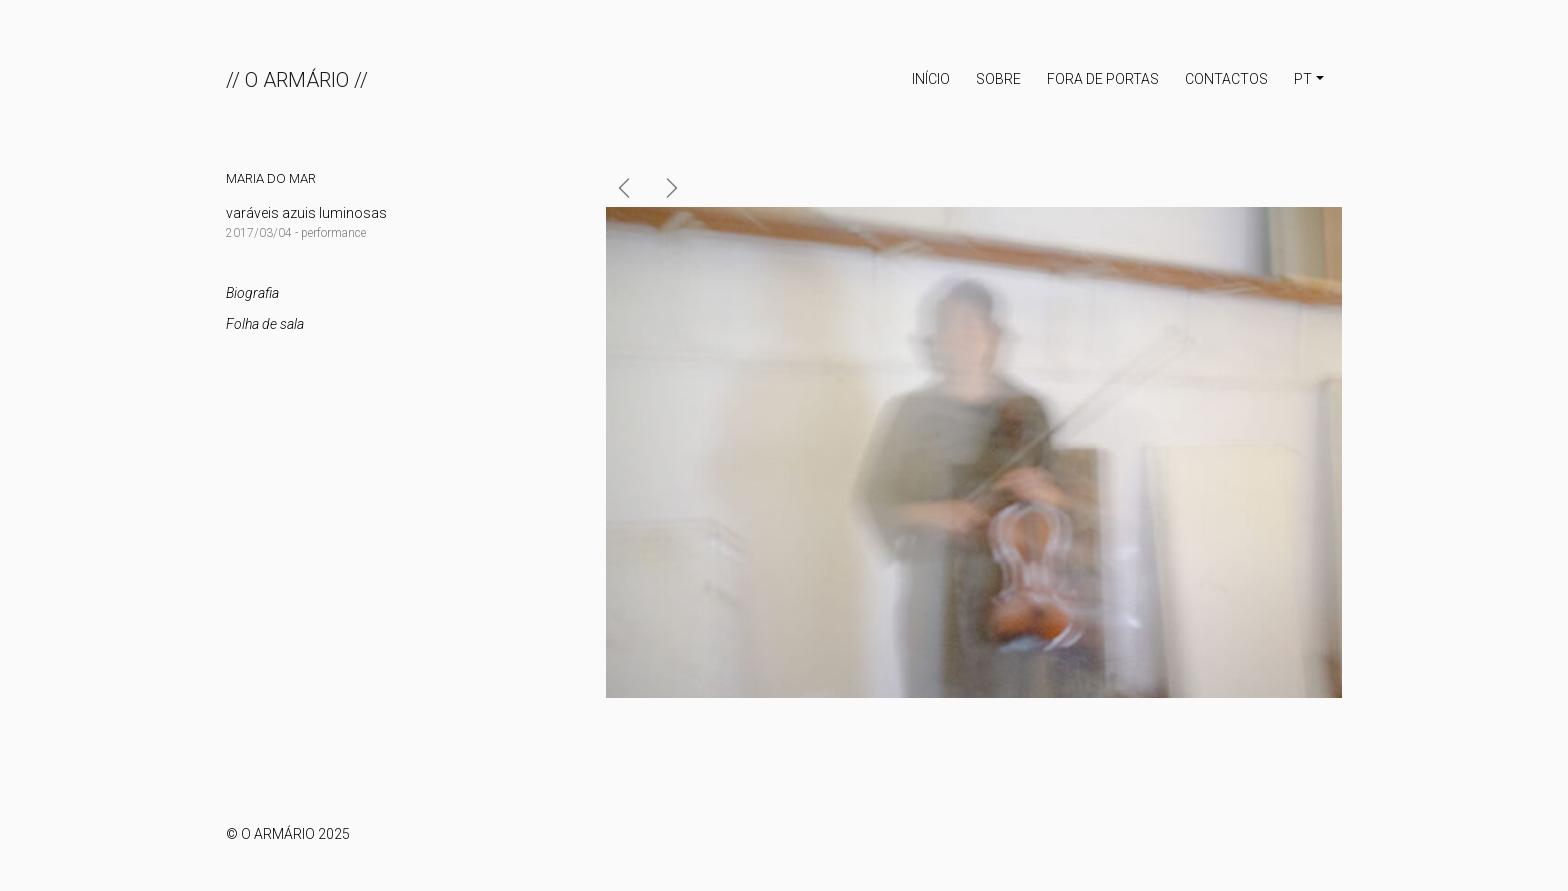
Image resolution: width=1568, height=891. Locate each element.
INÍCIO (931, 79)
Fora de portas (1103, 79)
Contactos (1226, 79)
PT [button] (1303, 79)
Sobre (998, 79)
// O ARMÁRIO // (297, 80)
